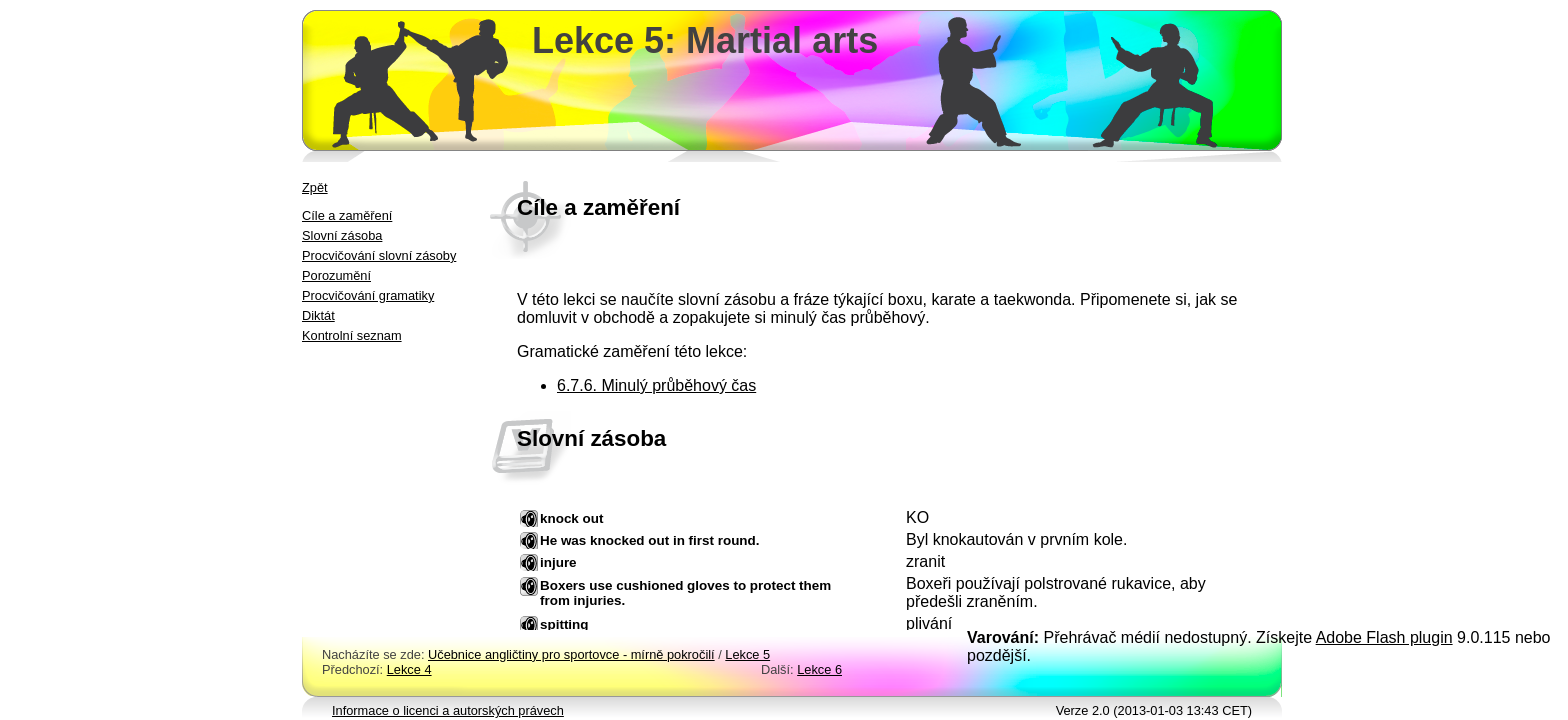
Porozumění (336, 275)
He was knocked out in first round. (650, 540)
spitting (564, 624)
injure (558, 562)
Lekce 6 (819, 669)
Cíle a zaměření (347, 215)
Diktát (318, 315)
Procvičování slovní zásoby (379, 255)
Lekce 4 (409, 669)
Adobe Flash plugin (1384, 637)
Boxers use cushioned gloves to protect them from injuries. (685, 593)
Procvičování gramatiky (368, 295)
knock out (571, 518)
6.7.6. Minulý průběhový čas (656, 385)
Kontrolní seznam (352, 335)
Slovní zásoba (342, 235)
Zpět (315, 187)
